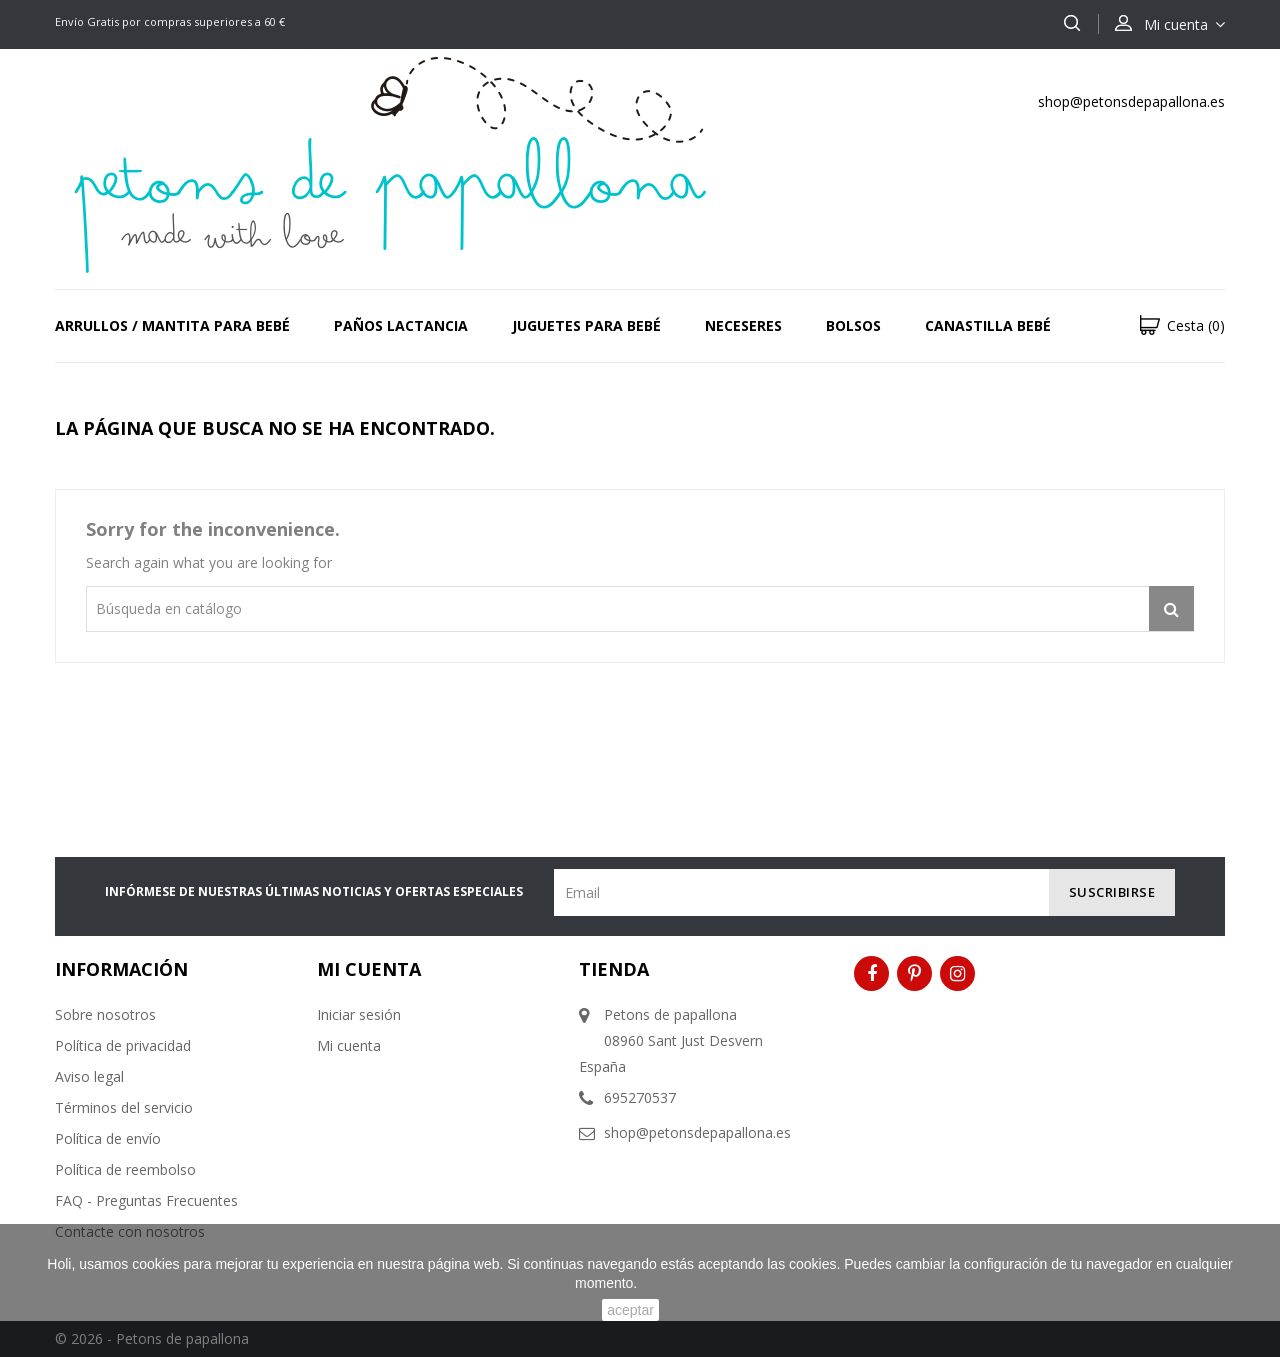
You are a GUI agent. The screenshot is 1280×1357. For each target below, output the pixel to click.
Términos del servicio (124, 1107)
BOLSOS (853, 325)
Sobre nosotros (105, 1014)
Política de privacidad (123, 1045)
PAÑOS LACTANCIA (401, 325)
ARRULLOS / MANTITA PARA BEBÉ (172, 325)
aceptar (630, 1310)
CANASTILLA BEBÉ (988, 325)
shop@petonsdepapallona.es (1131, 101)
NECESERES (743, 325)
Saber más (671, 1283)
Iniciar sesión (359, 1014)
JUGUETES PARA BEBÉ (586, 325)
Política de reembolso (125, 1169)
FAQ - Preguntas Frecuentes (146, 1200)
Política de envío (108, 1138)
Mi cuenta (349, 1045)
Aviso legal (89, 1076)
